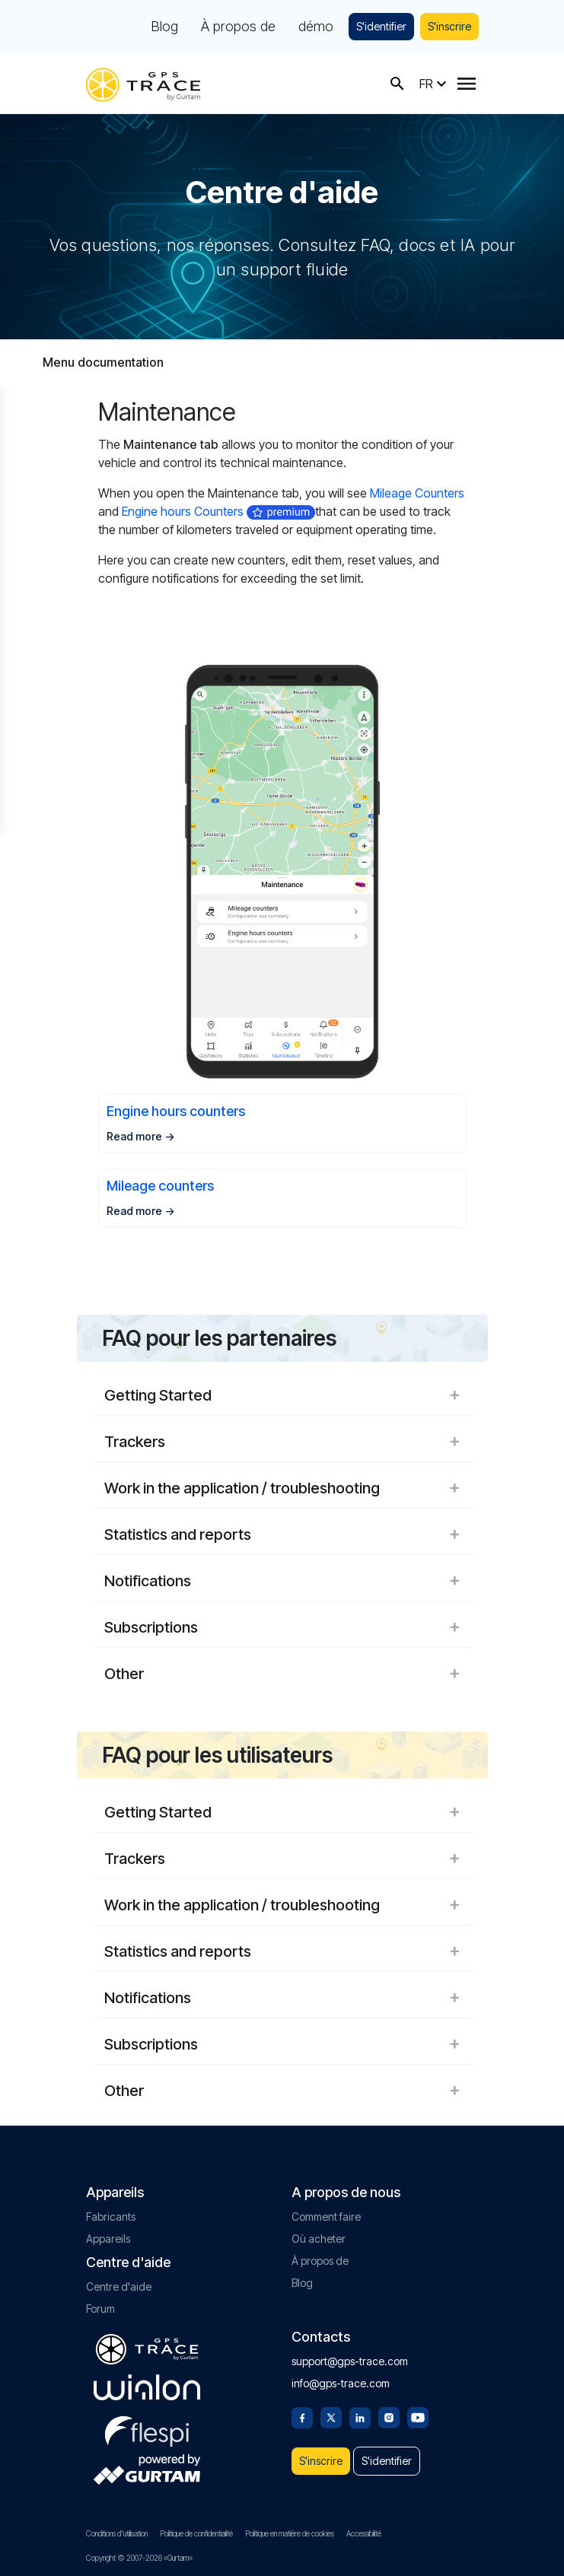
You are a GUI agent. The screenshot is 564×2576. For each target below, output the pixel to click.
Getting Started (282, 1395)
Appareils (108, 2238)
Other (282, 1673)
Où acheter (319, 2238)
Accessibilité (363, 2533)
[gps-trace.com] (143, 83)
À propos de (238, 26)
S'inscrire (449, 26)
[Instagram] (389, 2416)
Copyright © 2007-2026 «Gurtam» (139, 2557)
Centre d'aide (118, 2286)
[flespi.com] (147, 2428)
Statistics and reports (282, 1534)
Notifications (282, 1581)
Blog (164, 26)
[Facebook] (302, 2416)
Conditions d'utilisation (117, 2533)
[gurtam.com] (147, 2387)
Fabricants (110, 2216)
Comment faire (326, 2216)
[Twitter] (331, 2416)
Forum (100, 2308)
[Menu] (466, 84)
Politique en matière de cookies (289, 2533)
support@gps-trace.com (350, 2361)
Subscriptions (282, 1627)
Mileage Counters (417, 493)
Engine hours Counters (183, 511)
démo (315, 26)
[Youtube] (418, 2416)
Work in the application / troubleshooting (282, 1488)
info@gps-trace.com (341, 2383)
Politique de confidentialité (196, 2533)
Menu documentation (103, 362)
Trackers (282, 1441)
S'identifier (381, 26)
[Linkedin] (360, 2416)
